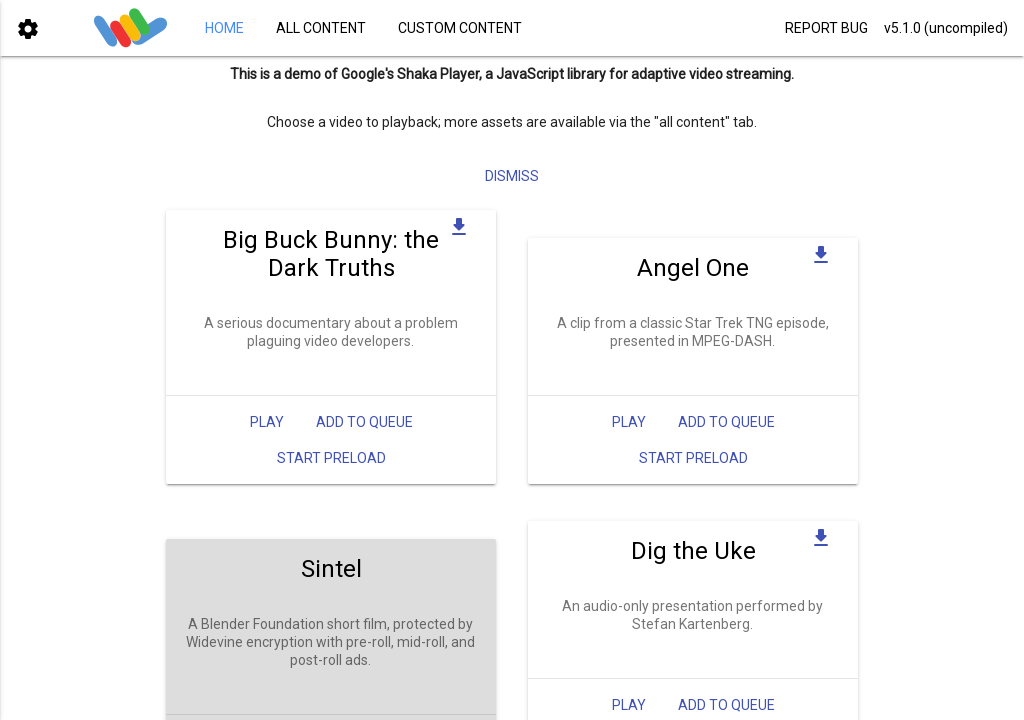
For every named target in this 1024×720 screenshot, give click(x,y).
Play (267, 422)
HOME (224, 28)
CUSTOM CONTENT (460, 28)
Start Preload (331, 458)
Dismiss (512, 176)
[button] (28, 28)
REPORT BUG (826, 28)
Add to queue (364, 422)
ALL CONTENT (321, 28)
